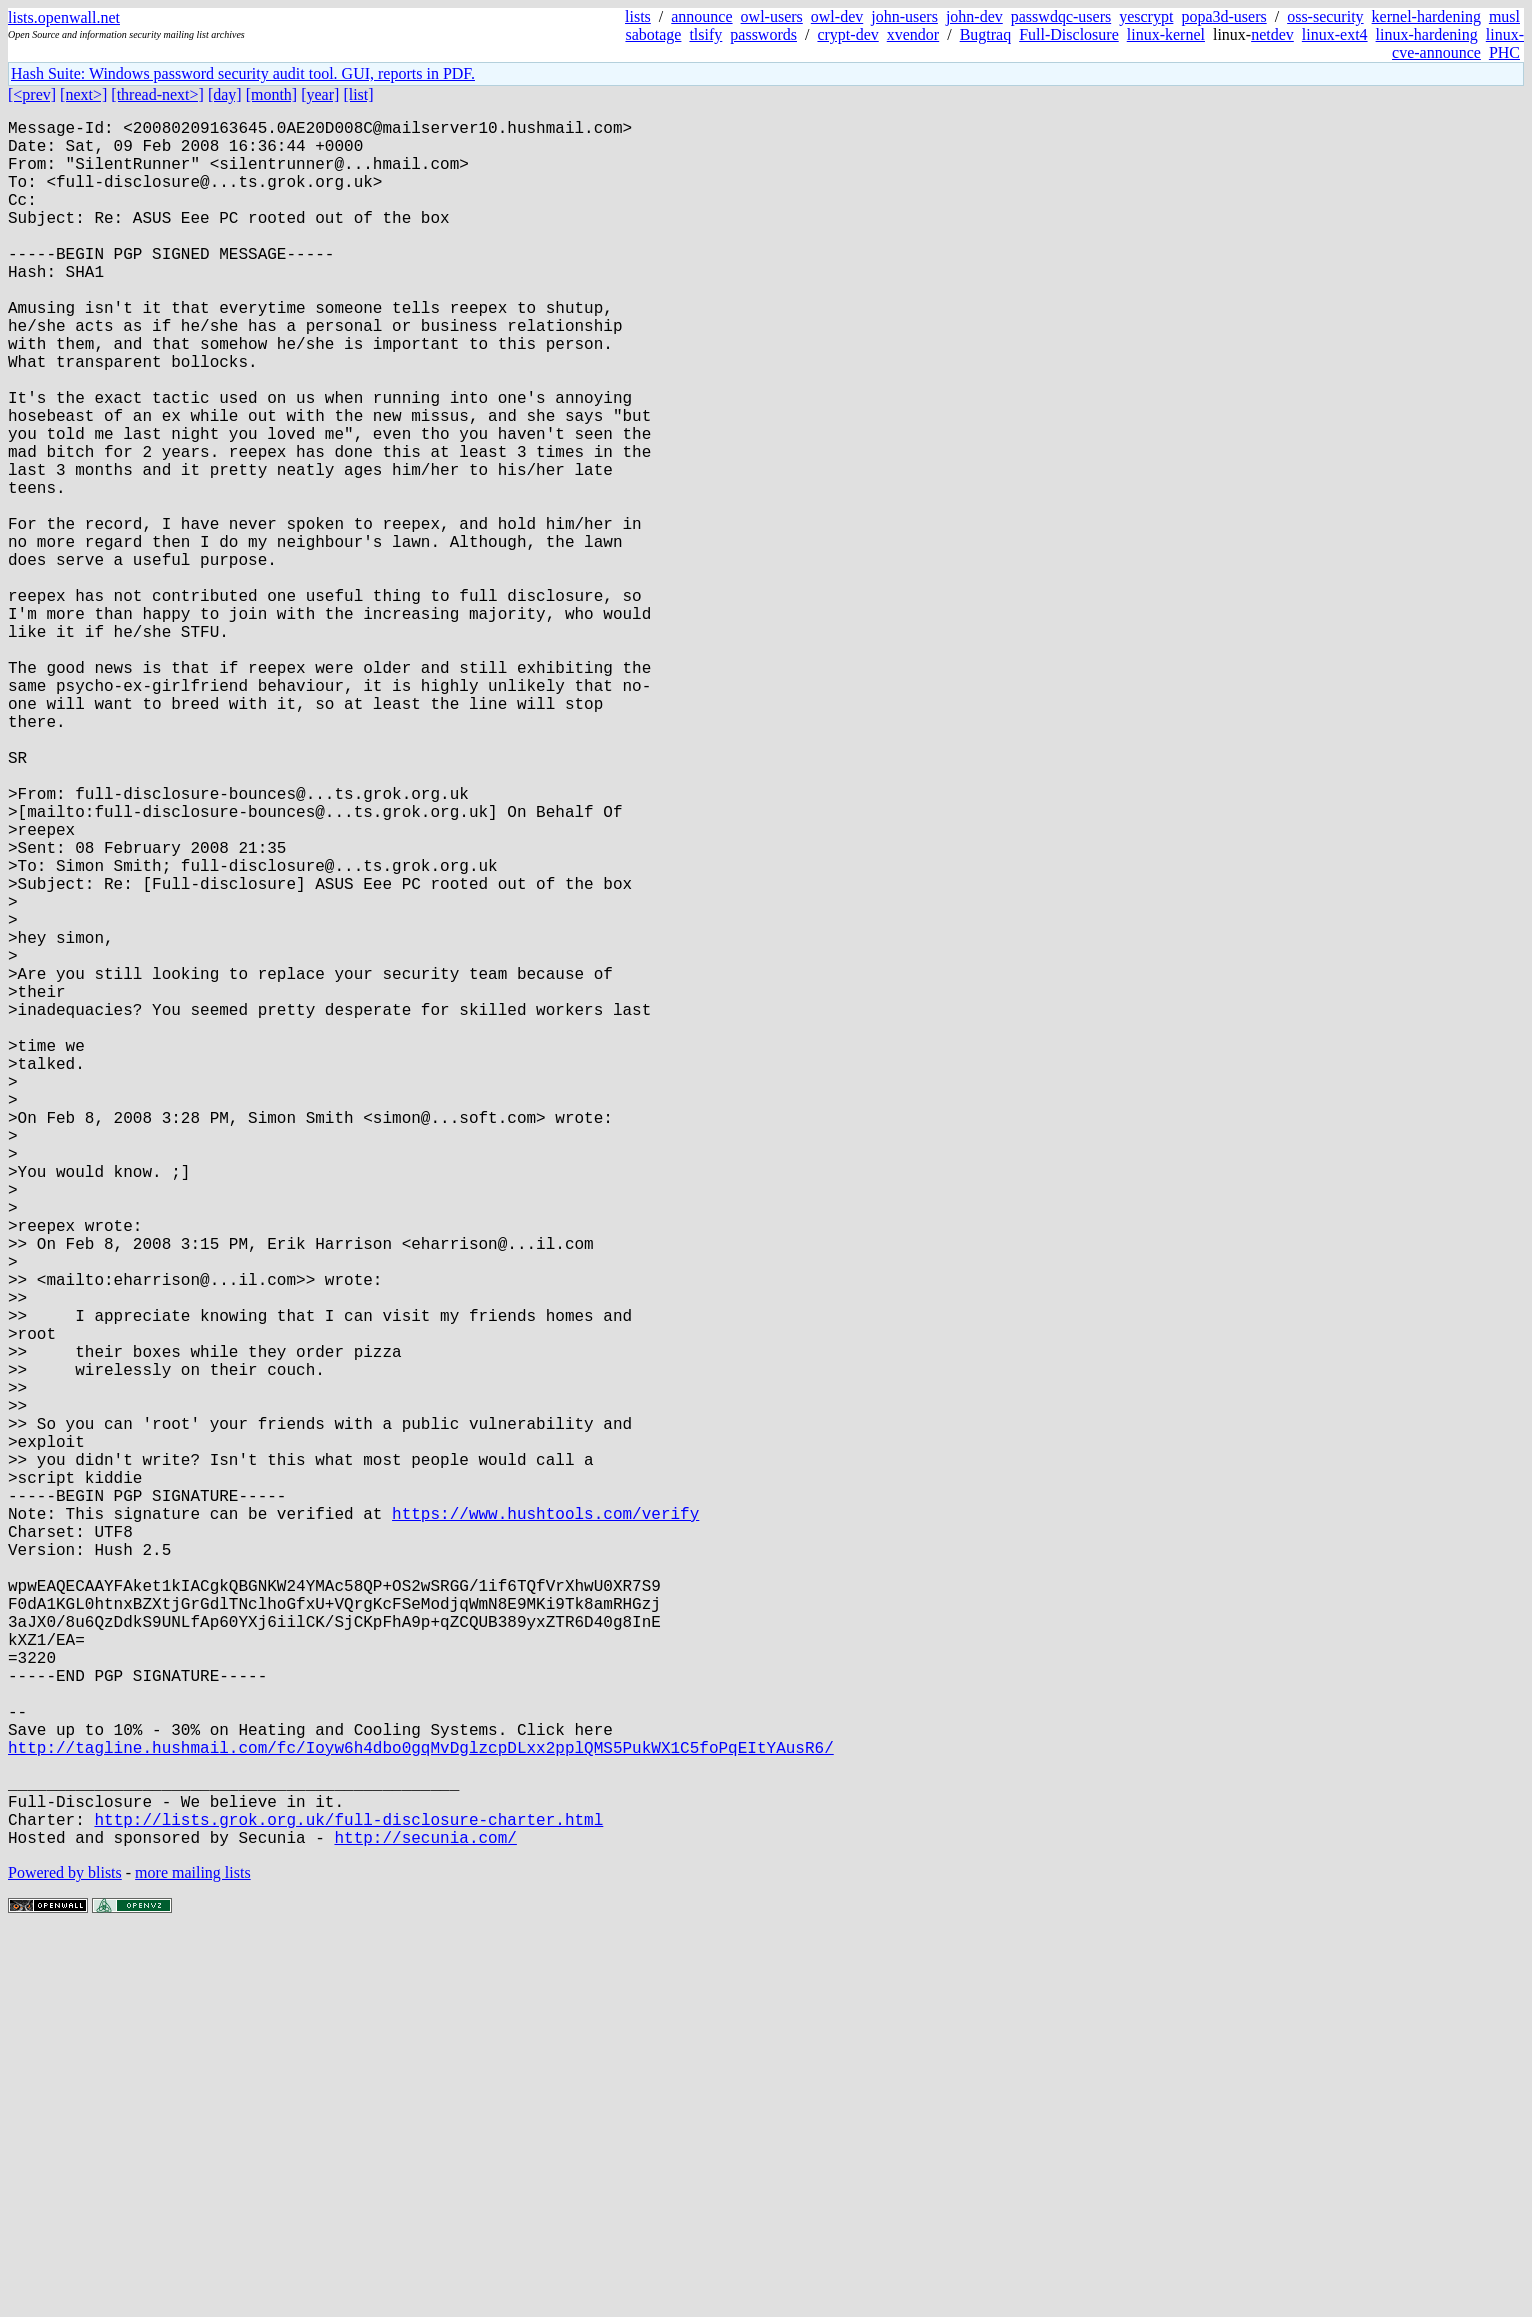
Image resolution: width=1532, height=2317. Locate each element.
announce (701, 16)
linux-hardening (1427, 34)
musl (1504, 16)
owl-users (772, 16)
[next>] (83, 94)
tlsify (705, 34)
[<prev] (32, 94)
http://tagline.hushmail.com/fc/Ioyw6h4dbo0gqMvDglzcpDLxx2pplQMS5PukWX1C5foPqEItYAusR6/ (421, 2111)
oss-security (1325, 16)
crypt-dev (847, 34)
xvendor (913, 34)
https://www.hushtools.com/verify (545, 1825)
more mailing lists (193, 2256)
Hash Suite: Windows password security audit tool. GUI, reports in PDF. (243, 73)
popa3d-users (1223, 16)
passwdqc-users (1061, 16)
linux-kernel (1166, 34)
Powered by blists (65, 2256)
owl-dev (837, 16)
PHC (1504, 52)
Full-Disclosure (1069, 34)
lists (638, 16)
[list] (358, 94)
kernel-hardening (1426, 16)
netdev (1272, 34)
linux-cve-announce (1458, 43)
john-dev (974, 16)
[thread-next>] (157, 94)
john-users (904, 16)
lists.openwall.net (64, 17)
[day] (225, 94)
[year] (320, 94)
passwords (763, 34)
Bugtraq (986, 34)
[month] (272, 94)
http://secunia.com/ (425, 2221)
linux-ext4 (1335, 34)
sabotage (653, 34)
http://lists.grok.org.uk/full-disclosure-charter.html (348, 2199)
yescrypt (1146, 16)
